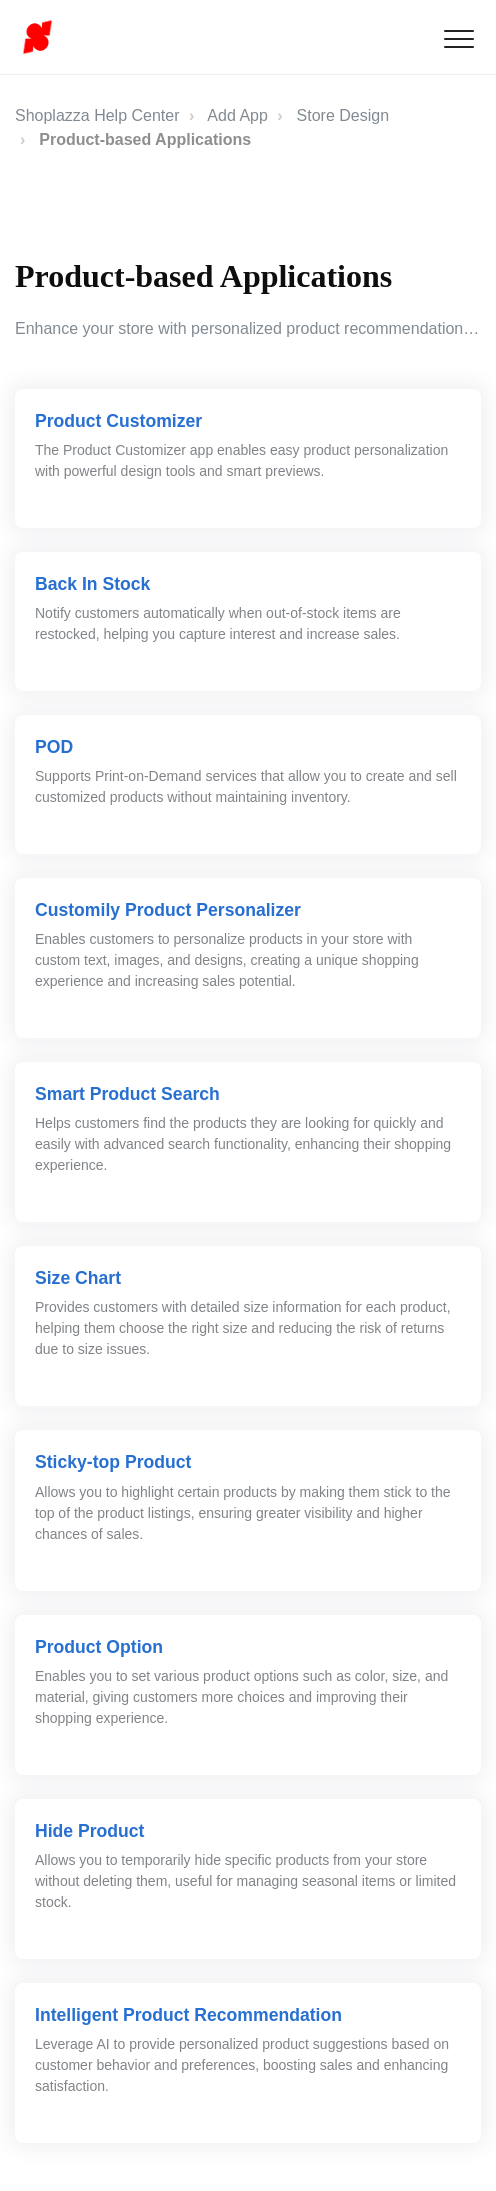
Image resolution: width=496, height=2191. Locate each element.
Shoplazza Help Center (97, 115)
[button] (458, 38)
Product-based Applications (145, 139)
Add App (237, 115)
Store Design (343, 115)
